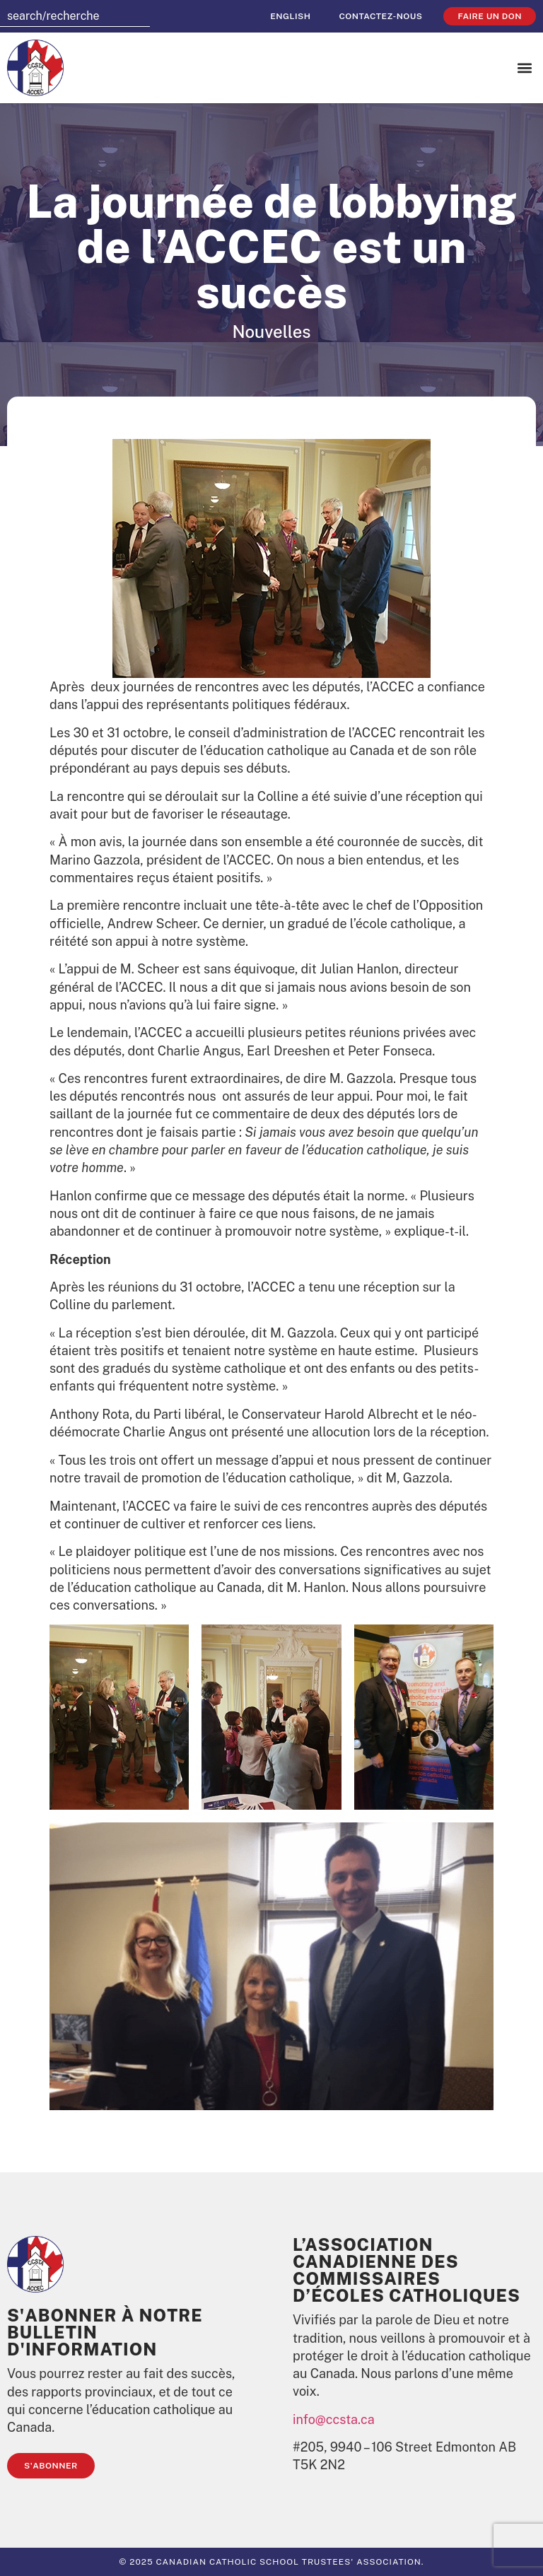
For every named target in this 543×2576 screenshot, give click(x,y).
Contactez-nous (380, 16)
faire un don (489, 16)
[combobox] (75, 16)
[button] (524, 68)
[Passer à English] (290, 16)
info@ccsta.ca (334, 2419)
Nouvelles (271, 331)
